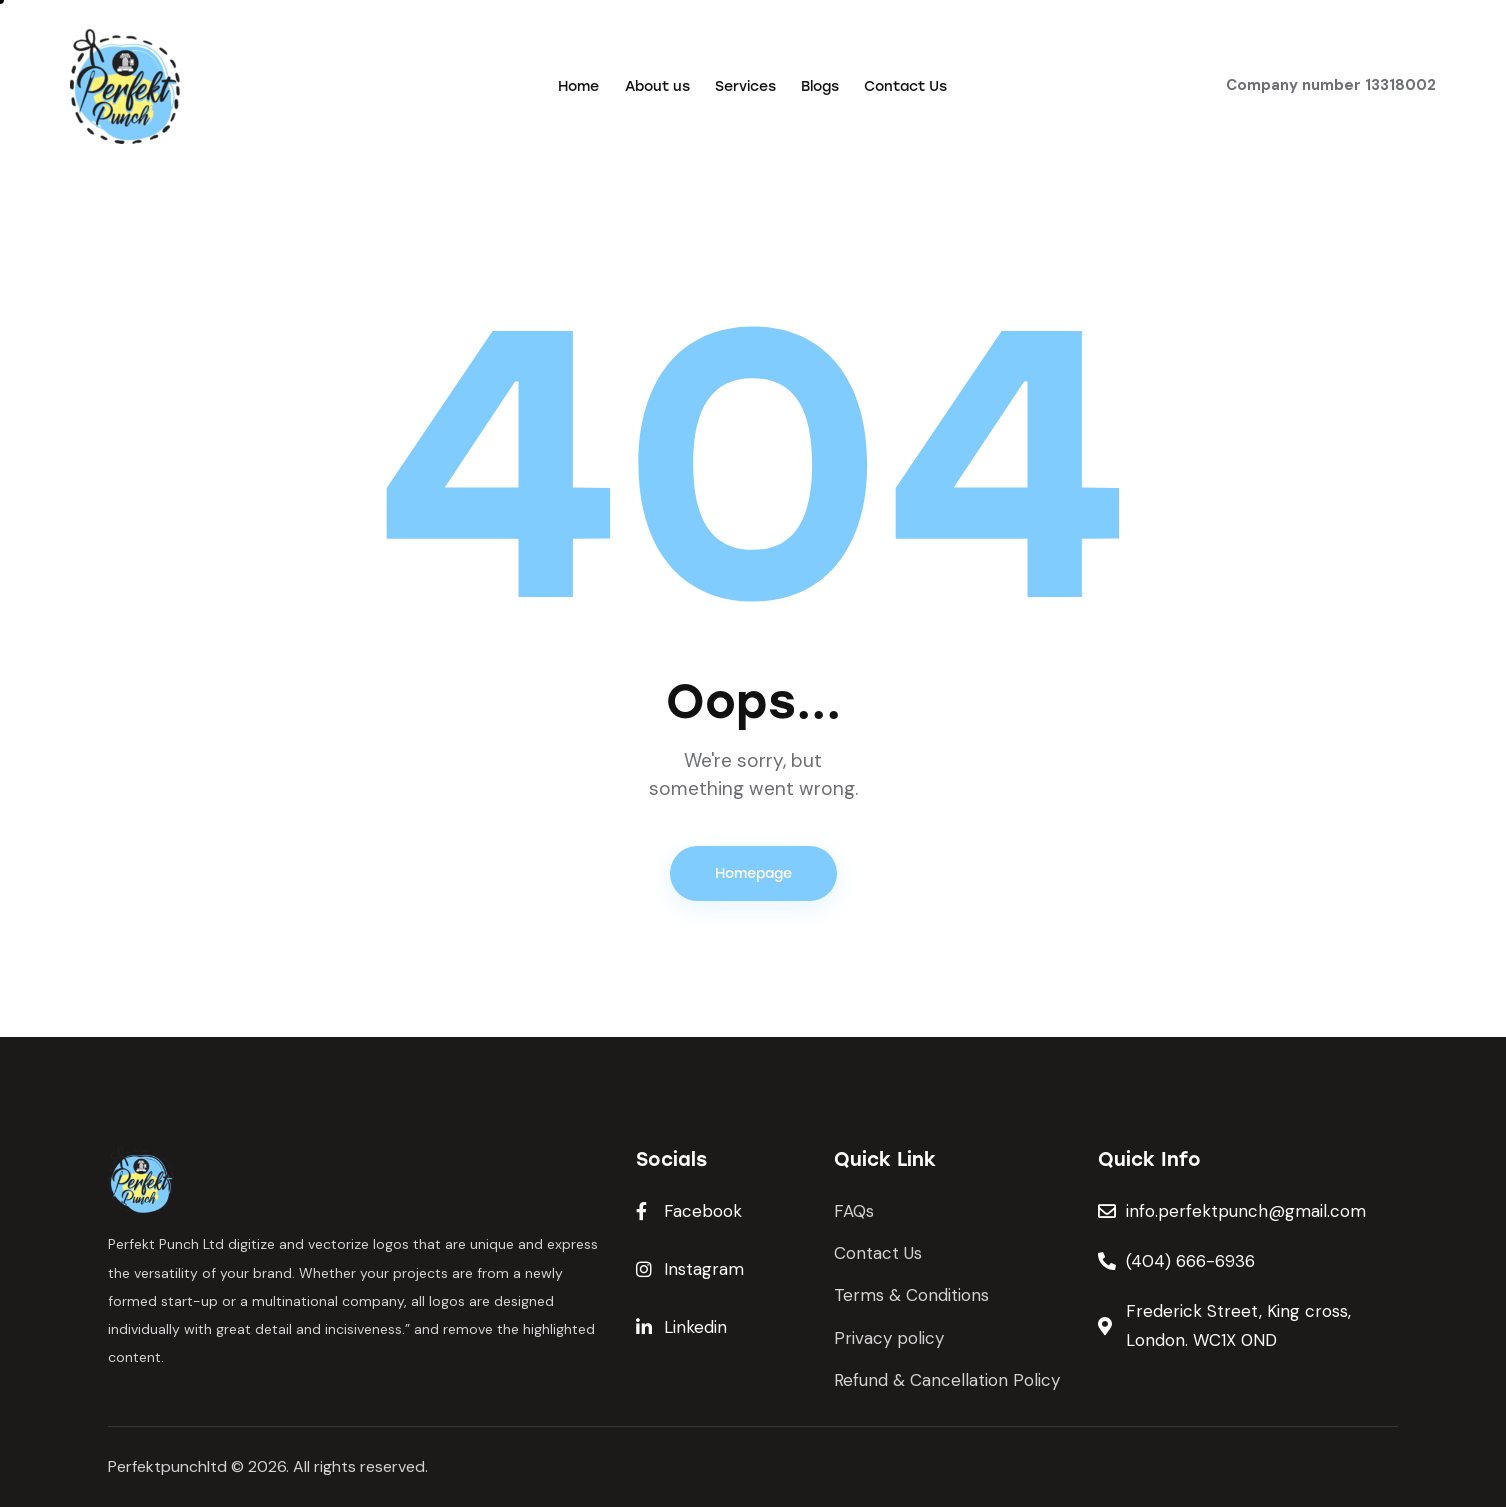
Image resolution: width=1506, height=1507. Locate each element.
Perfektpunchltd (167, 1466)
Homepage (753, 873)
